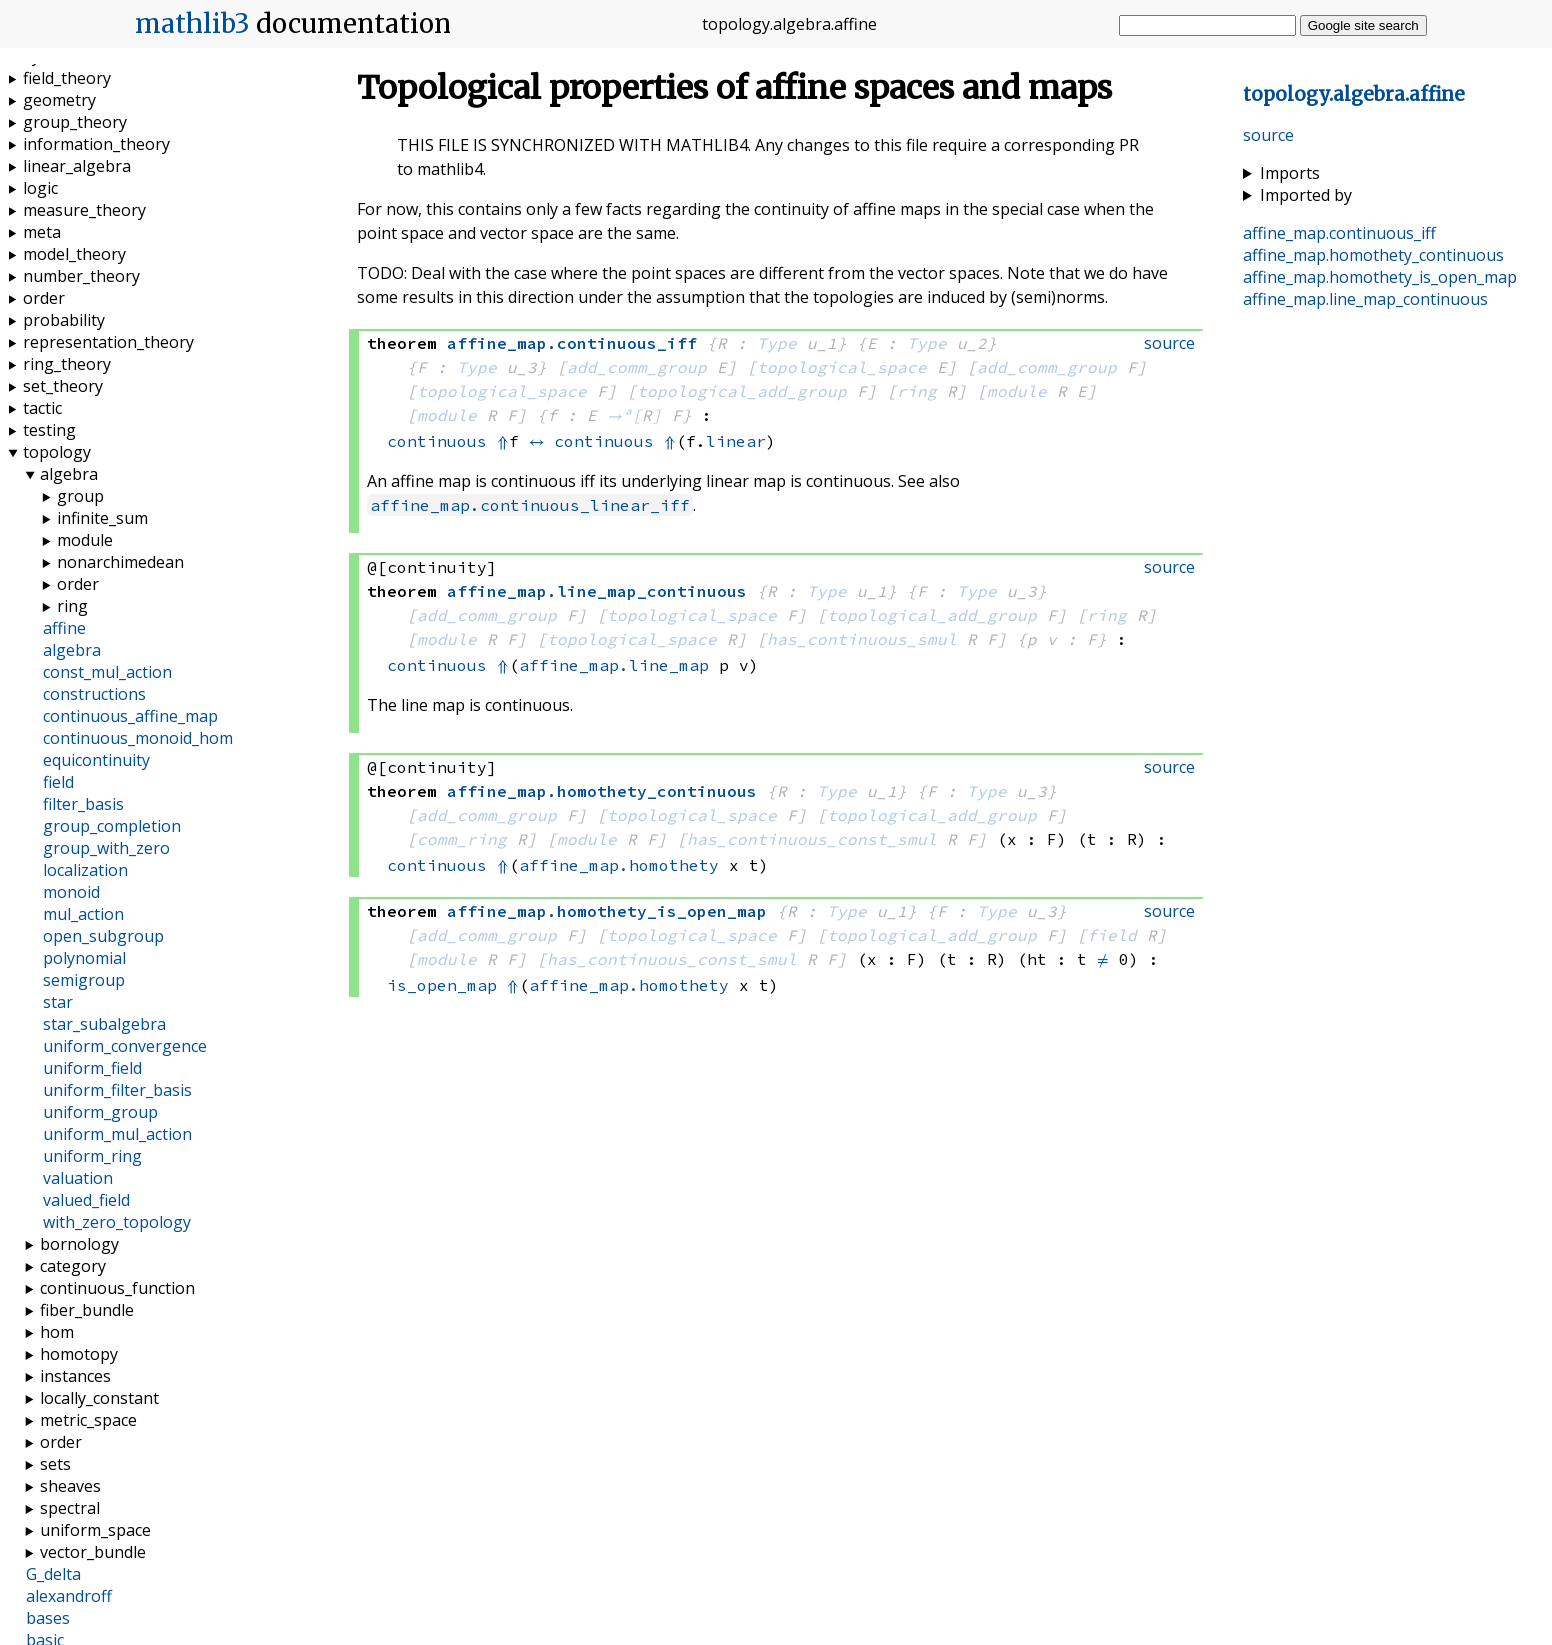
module (1017, 391)
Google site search (1363, 25)
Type (777, 343)
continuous (437, 441)
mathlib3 (192, 24)
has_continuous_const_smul (812, 839)
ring (917, 391)
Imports (1290, 173)
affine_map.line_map (614, 665)
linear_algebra (77, 166)
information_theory (96, 144)
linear (736, 441)
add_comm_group (637, 367)
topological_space (842, 367)
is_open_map (442, 985)
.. (1354, 94)
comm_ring (462, 839)
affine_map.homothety (619, 865)
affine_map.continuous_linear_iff (530, 505)
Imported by (1306, 195)
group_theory (75, 122)
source (1268, 135)
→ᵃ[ (624, 415)
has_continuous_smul (862, 639)
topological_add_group (742, 391)
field (1112, 935)
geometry (59, 100)
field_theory (67, 78)
